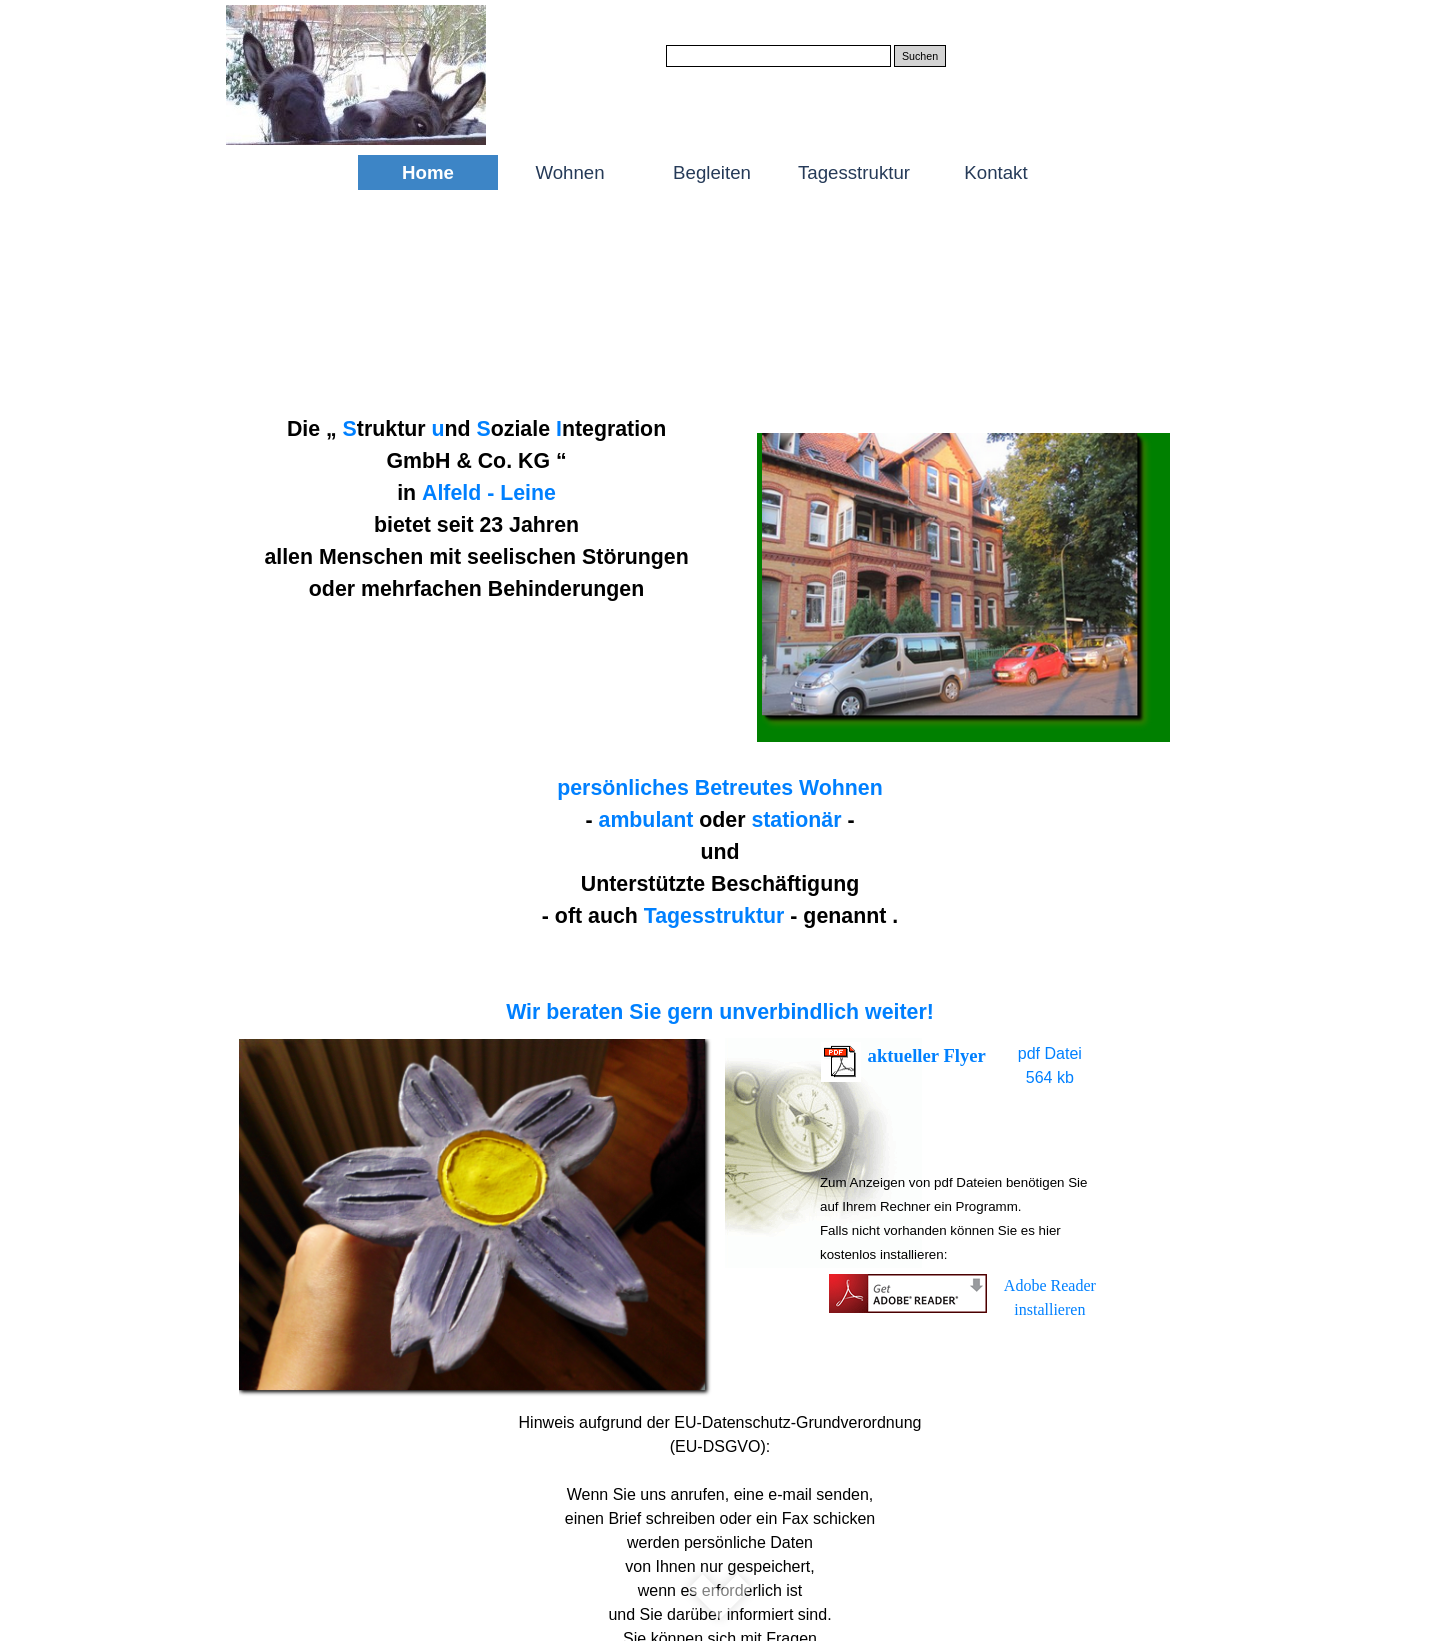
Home (428, 172)
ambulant (646, 820)
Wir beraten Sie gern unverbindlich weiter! (720, 1012)
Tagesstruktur (714, 916)
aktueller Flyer (927, 1055)
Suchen (920, 56)
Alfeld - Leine (489, 493)
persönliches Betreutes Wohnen (720, 788)
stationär (796, 820)
